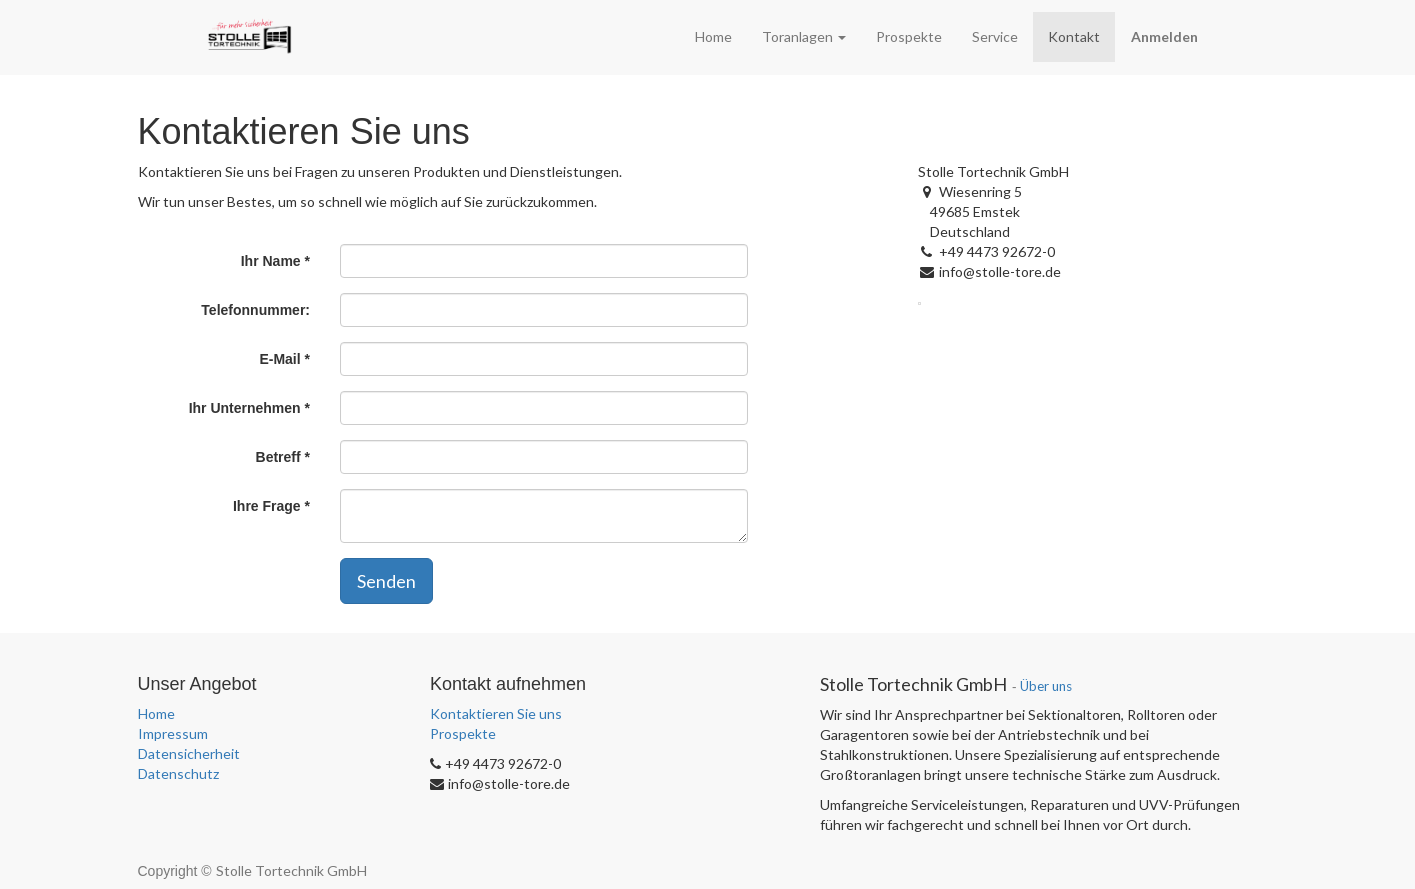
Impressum (173, 733)
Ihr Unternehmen (245, 408)
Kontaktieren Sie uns (496, 713)
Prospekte (463, 733)
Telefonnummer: (255, 310)
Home (156, 713)
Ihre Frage (267, 506)
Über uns (1046, 686)
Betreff (278, 457)
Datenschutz (178, 773)
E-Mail (279, 359)
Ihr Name (271, 261)
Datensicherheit (189, 753)
